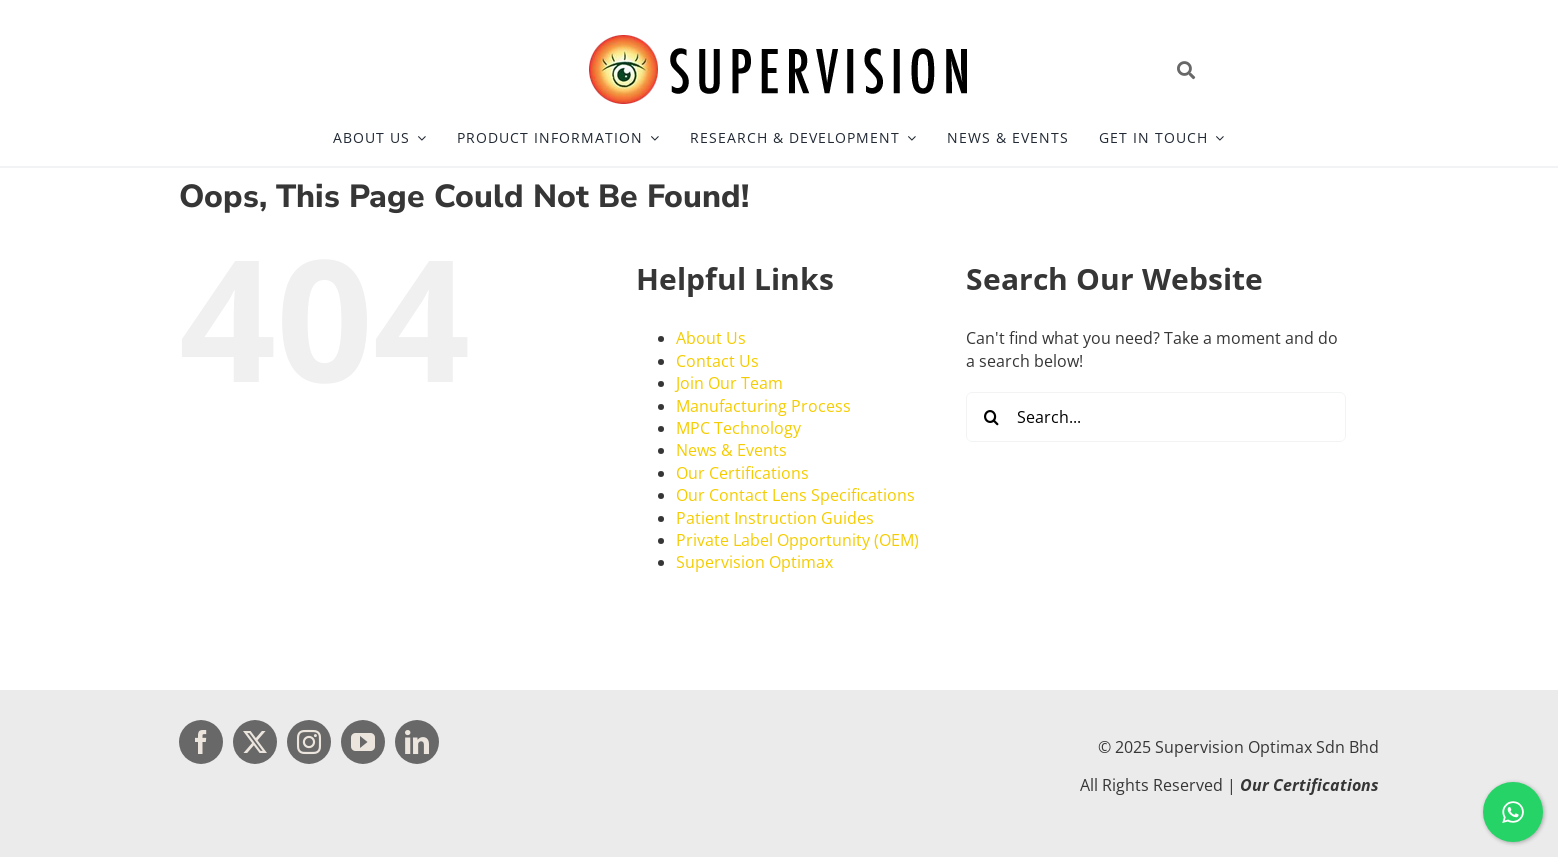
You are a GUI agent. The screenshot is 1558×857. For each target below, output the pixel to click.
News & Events (731, 450)
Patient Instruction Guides (775, 518)
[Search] (991, 417)
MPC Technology (738, 428)
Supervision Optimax (754, 562)
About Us (711, 338)
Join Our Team (729, 383)
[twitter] (255, 742)
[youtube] (363, 742)
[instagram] (309, 742)
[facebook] (201, 742)
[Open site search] (1273, 70)
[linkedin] (417, 742)
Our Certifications (742, 473)
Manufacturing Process (763, 406)
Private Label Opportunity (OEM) (797, 540)
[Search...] (1156, 417)
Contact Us (717, 361)
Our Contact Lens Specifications (795, 495)
